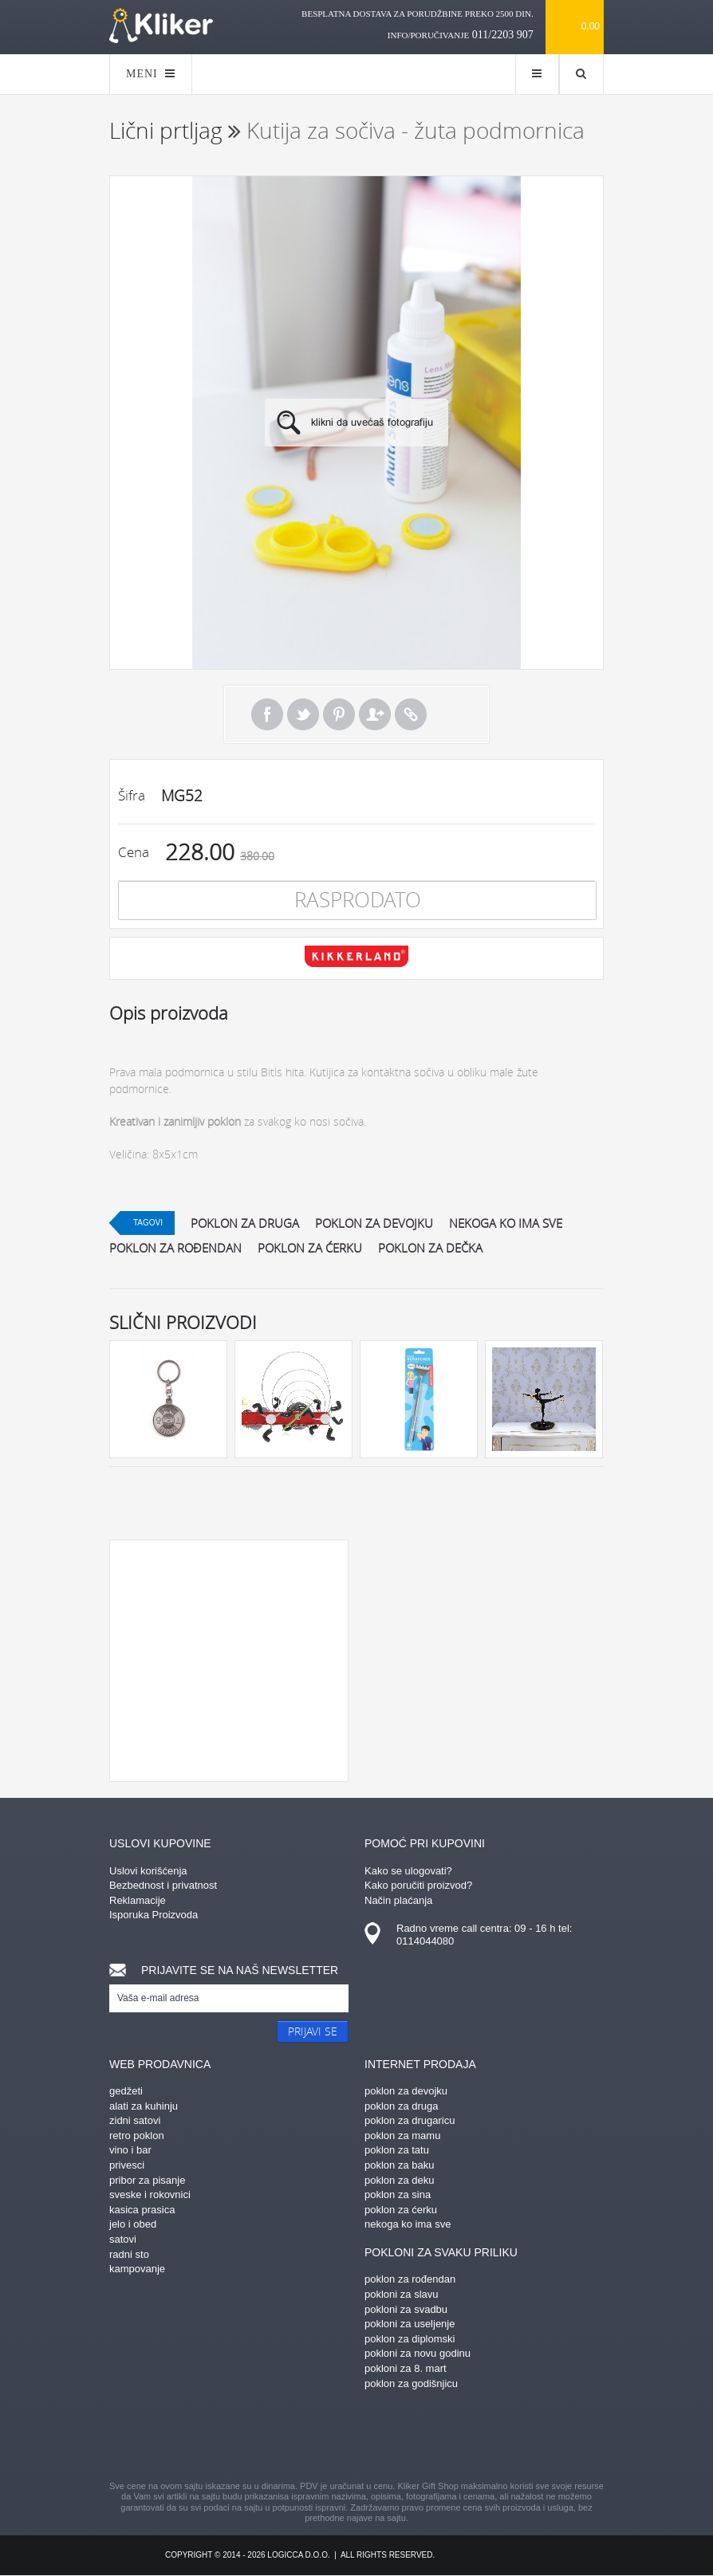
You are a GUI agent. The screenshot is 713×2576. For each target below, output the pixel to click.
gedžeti (126, 2091)
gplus (384, 2437)
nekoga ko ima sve (505, 1223)
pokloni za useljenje (409, 2324)
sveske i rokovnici (150, 2194)
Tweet (303, 714)
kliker (161, 25)
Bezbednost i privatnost (163, 1885)
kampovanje (137, 2269)
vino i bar (130, 2150)
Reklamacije (137, 1900)
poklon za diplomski (409, 2339)
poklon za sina (397, 2194)
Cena (133, 852)
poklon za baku (399, 2165)
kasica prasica (142, 2210)
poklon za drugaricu (409, 2120)
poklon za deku (399, 2180)
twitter (440, 2437)
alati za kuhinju (143, 2106)
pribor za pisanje (147, 2180)
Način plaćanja (398, 1900)
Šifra (131, 795)
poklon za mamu (402, 2135)
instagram (329, 2437)
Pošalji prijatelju (375, 714)
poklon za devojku (374, 1223)
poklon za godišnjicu (411, 2383)
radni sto (129, 2254)
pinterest (273, 2437)
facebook (217, 2437)
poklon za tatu (396, 2150)
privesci (126, 2165)
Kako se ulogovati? (408, 1871)
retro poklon (136, 2135)
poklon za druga (245, 1223)
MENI (150, 74)
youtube (496, 2437)
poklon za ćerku (310, 1248)
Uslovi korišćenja (148, 1871)
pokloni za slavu (401, 2294)
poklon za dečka (430, 1248)
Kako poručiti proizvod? (418, 1885)
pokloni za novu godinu (417, 2353)
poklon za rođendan (175, 1248)
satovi (122, 2239)
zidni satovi (134, 2120)
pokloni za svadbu (405, 2309)
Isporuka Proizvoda (153, 1915)
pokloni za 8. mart (405, 2368)
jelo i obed (132, 2224)
